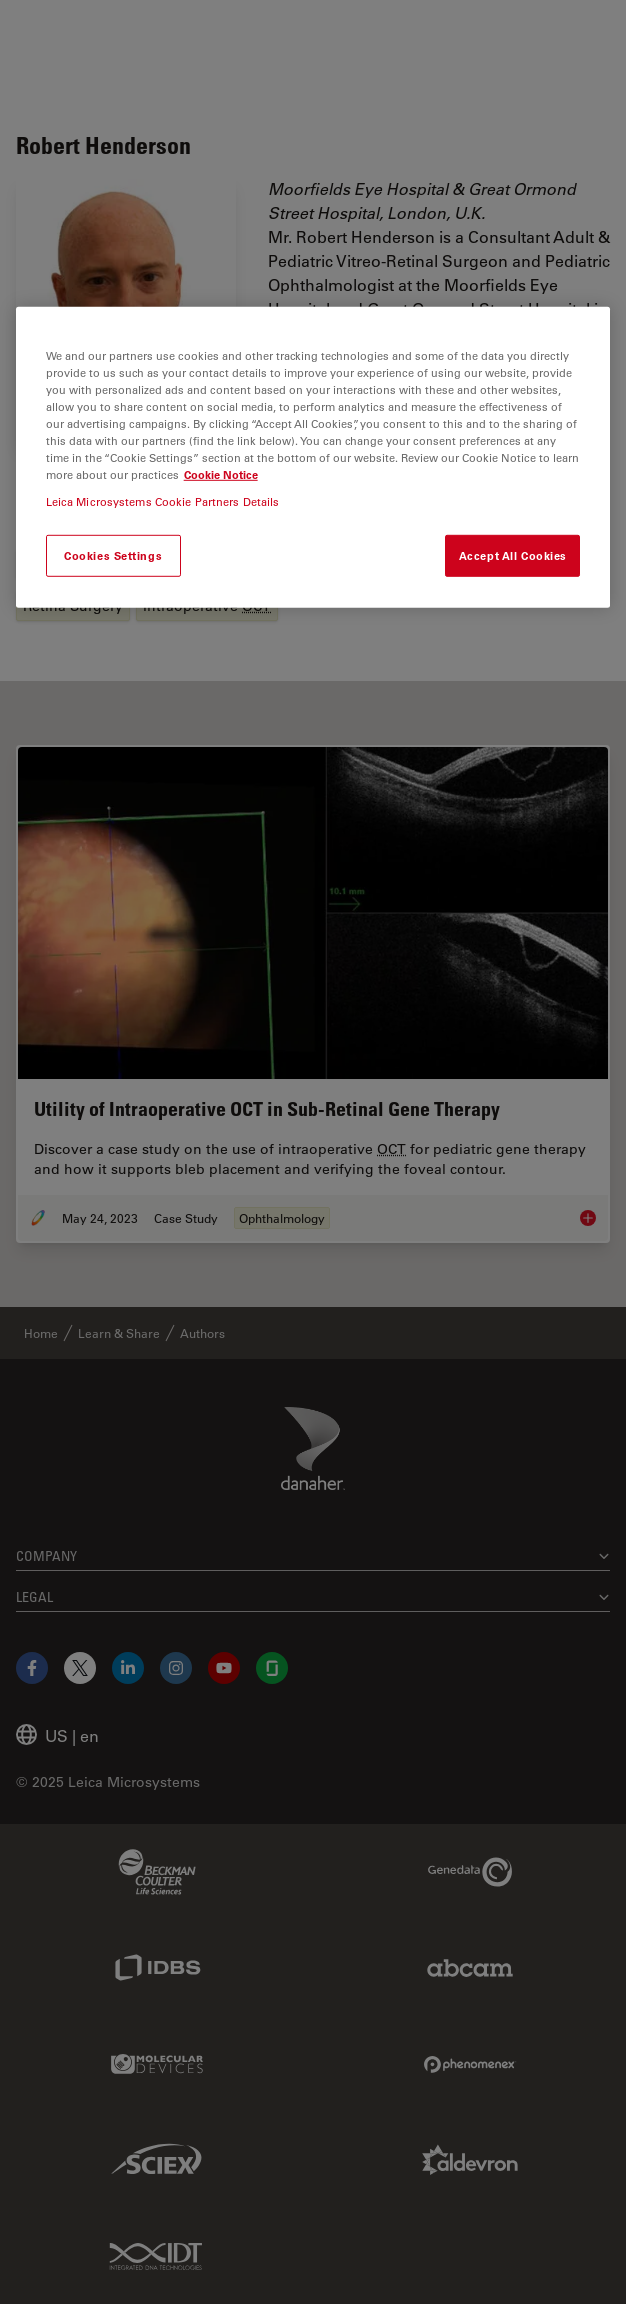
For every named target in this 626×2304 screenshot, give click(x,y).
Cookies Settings (113, 555)
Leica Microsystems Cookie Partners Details (163, 501)
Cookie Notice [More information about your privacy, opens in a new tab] (221, 474)
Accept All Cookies (513, 555)
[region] (313, 456)
